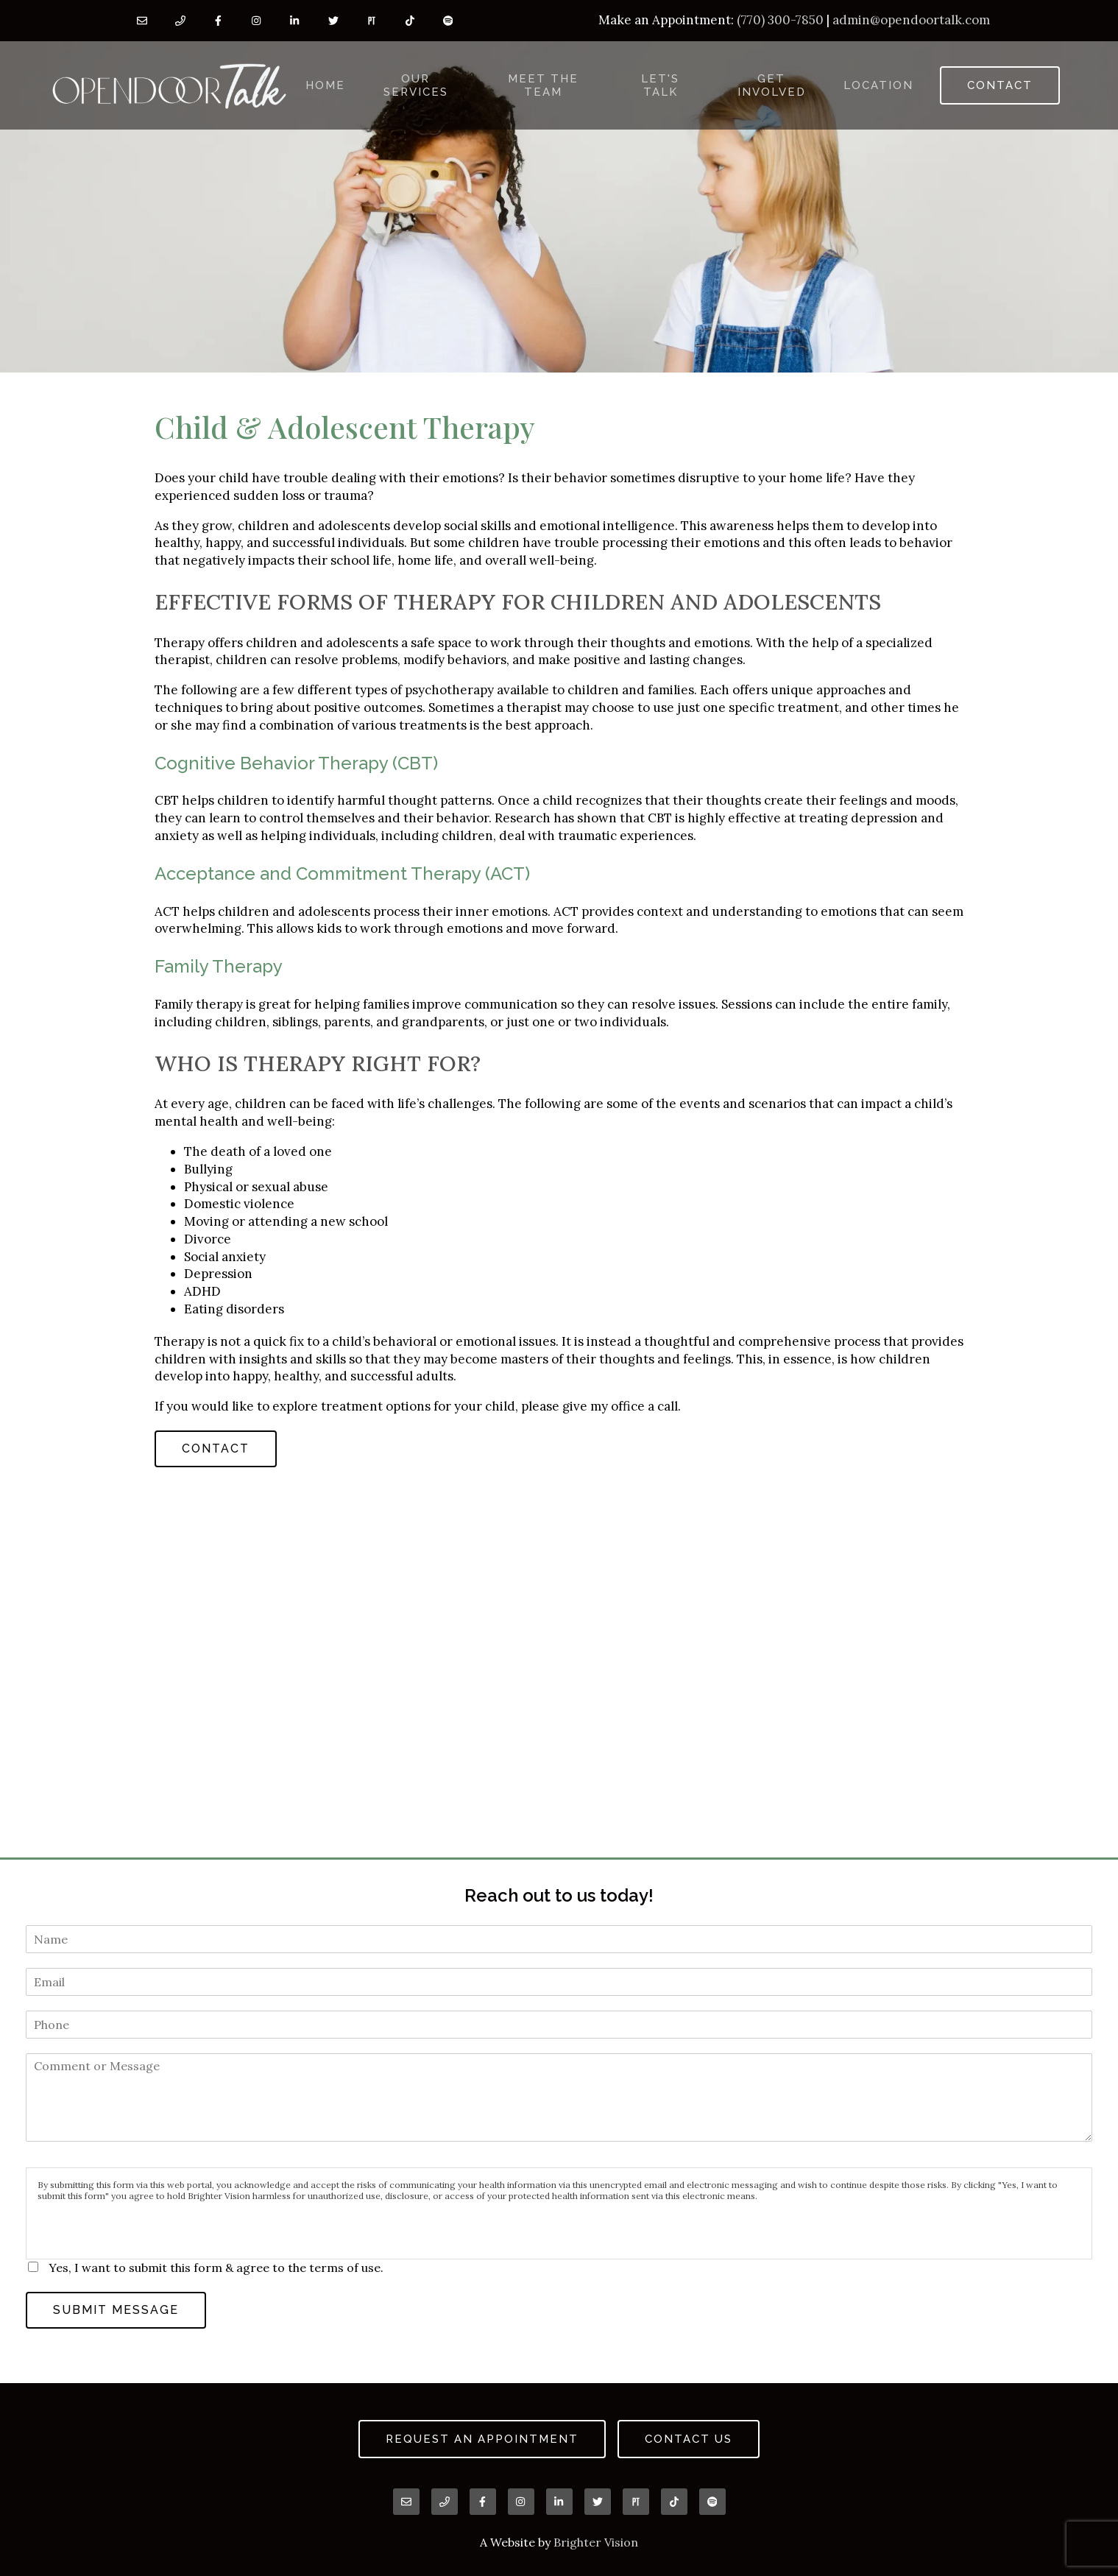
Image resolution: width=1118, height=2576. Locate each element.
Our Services (415, 85)
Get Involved (771, 85)
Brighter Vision (595, 2542)
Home (325, 85)
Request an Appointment (482, 2439)
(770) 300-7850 (780, 20)
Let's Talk (660, 85)
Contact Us (688, 2439)
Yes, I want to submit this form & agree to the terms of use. (216, 2267)
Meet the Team (543, 85)
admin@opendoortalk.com (911, 20)
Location (878, 85)
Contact (1000, 85)
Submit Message (116, 2310)
